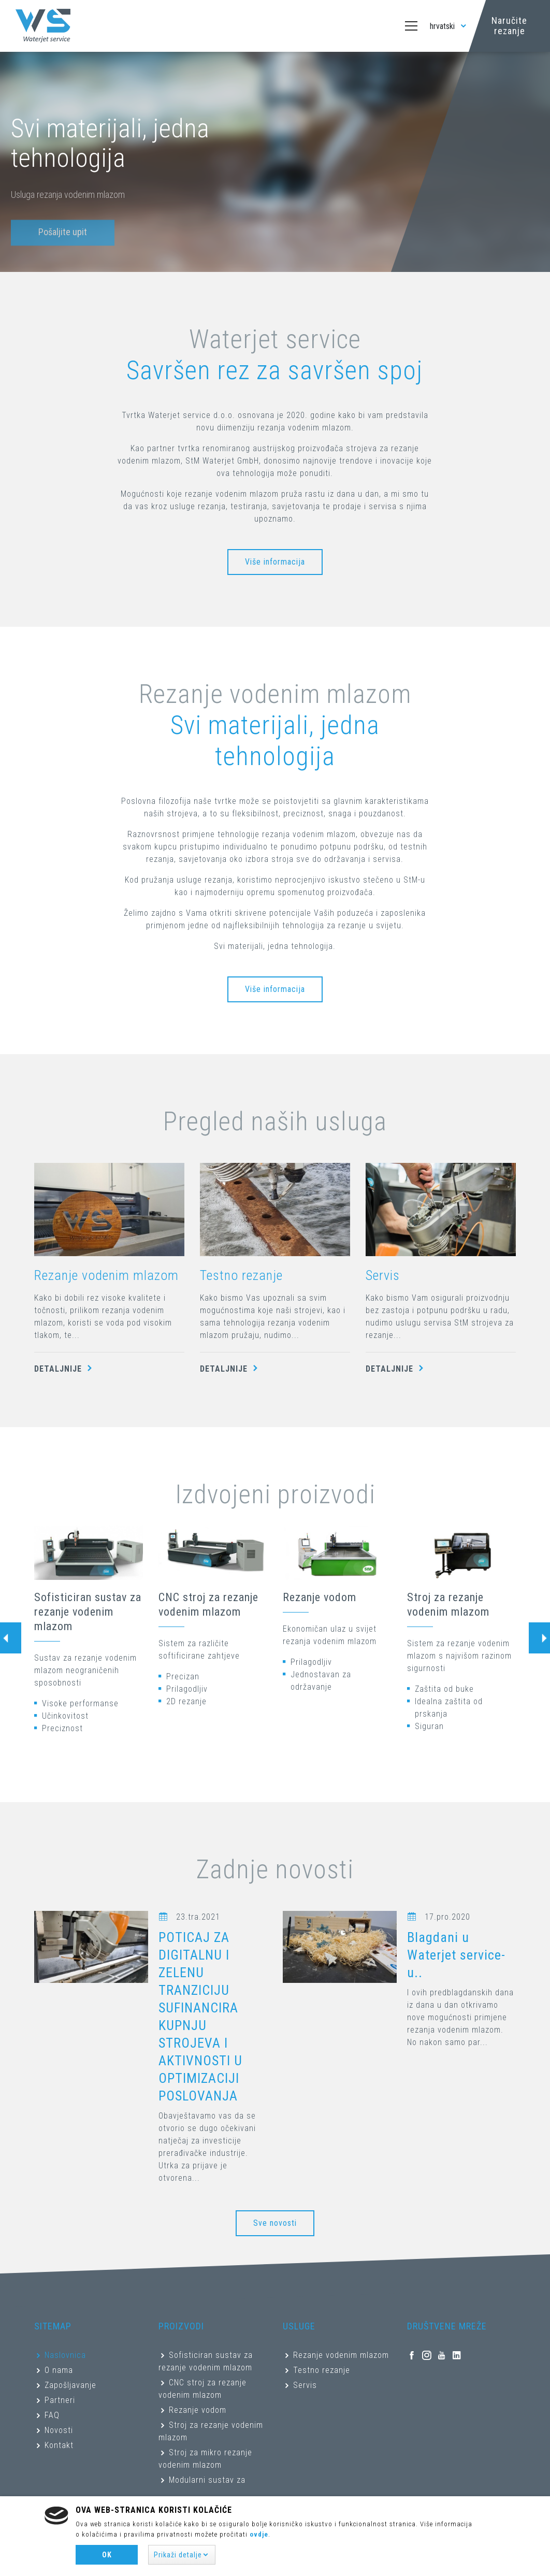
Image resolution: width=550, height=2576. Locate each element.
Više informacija (275, 562)
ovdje (259, 2534)
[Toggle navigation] (411, 26)
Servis (383, 1275)
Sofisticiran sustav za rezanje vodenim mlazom (87, 1612)
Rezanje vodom (319, 1597)
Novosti (59, 2430)
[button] (181, 2555)
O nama (59, 2370)
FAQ (52, 2415)
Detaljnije (64, 1369)
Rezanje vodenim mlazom (106, 1275)
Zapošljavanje (70, 2385)
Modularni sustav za (207, 2480)
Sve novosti (275, 2223)
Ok (107, 2555)
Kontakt (59, 2445)
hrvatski (449, 26)
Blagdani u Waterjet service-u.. (456, 1955)
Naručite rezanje (509, 25)
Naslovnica (65, 2355)
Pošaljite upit (62, 243)
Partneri (60, 2400)
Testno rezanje (241, 1275)
